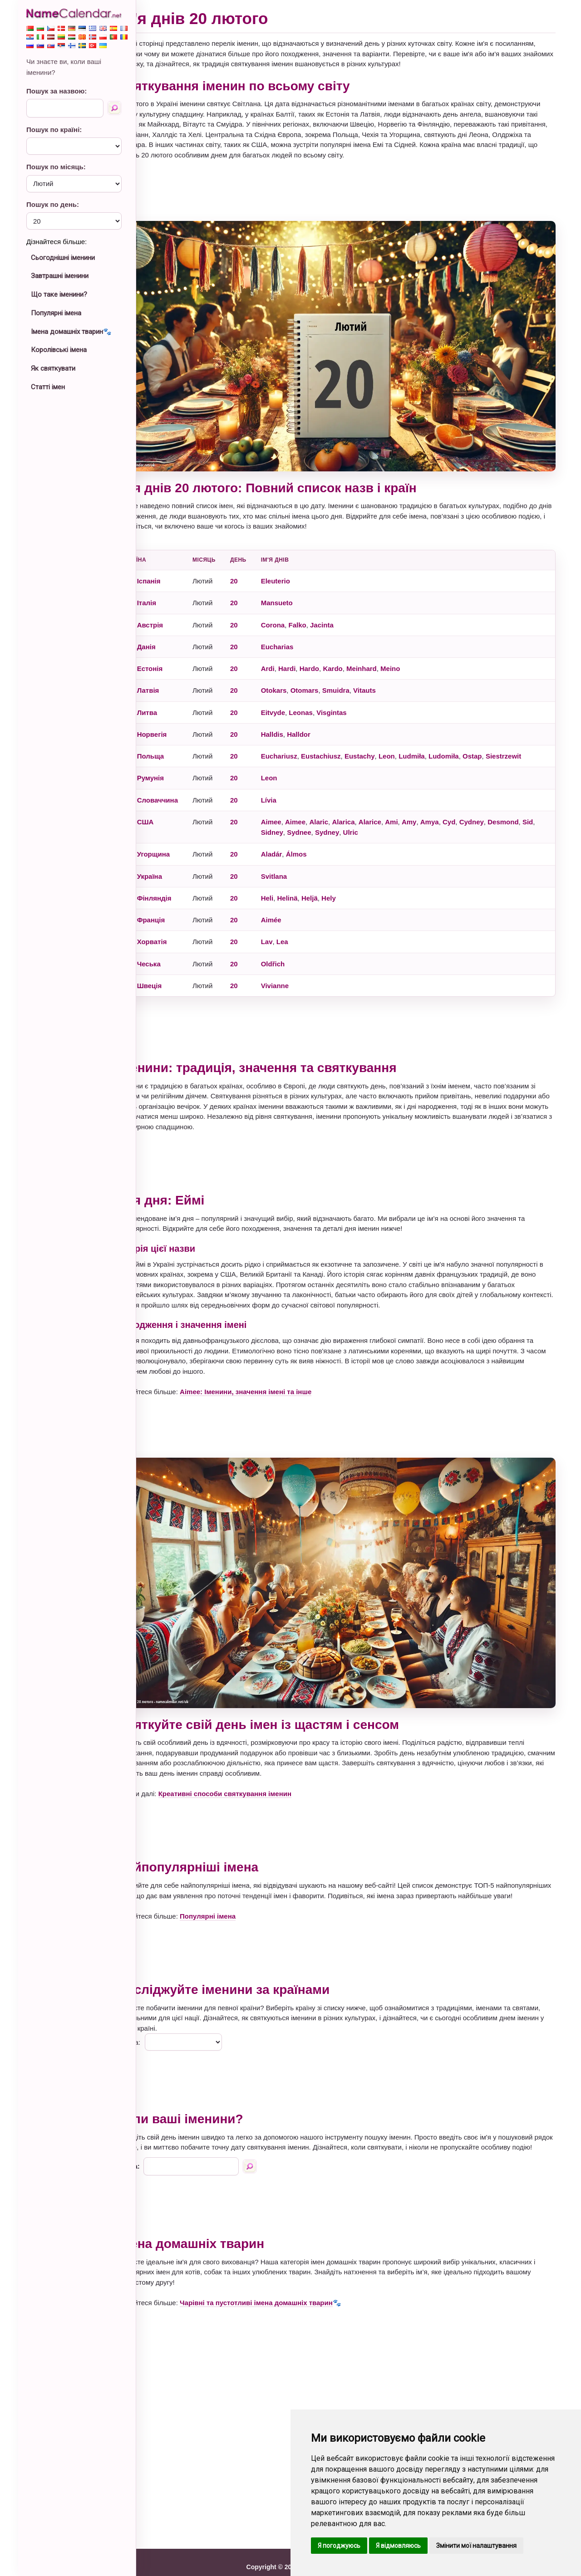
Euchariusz (305, 741)
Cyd (474, 807)
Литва (173, 697)
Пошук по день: (52, 204)
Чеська (175, 949)
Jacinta (347, 610)
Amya (455, 807)
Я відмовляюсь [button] (398, 2545)
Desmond (529, 807)
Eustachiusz (347, 741)
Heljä (335, 883)
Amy (435, 807)
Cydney (497, 807)
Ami (417, 807)
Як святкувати (53, 368)
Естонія (176, 653)
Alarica (369, 807)
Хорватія (178, 927)
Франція (177, 905)
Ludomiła (469, 741)
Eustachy (385, 741)
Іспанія (175, 566)
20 (260, 566)
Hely (354, 883)
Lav (293, 927)
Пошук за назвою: (56, 91)
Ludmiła (438, 741)
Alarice (395, 807)
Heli (293, 883)
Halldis (298, 719)
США (171, 807)
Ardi (293, 653)
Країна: (154, 2023)
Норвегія (178, 719)
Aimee (297, 807)
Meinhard (387, 653)
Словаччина (183, 785)
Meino (416, 653)
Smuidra (361, 676)
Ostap (498, 741)
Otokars (300, 676)
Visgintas (358, 697)
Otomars (330, 676)
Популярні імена (56, 313)
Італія (172, 588)
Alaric (345, 807)
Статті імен (48, 387)
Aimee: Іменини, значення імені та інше (271, 1377)
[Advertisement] (349, 190)
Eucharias (303, 632)
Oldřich (299, 949)
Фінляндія (180, 883)
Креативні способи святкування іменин (250, 1764)
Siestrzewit (529, 741)
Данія (172, 632)
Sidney (312, 817)
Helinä (313, 883)
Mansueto (303, 588)
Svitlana (300, 861)
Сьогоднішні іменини (63, 258)
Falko (323, 610)
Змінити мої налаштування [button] (476, 2545)
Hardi (312, 653)
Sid (292, 817)
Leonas (327, 697)
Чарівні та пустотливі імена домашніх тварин (282, 2293)
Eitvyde (299, 697)
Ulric (391, 817)
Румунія (176, 763)
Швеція (175, 971)
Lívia (294, 785)
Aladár (297, 839)
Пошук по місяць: (56, 167)
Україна (175, 861)
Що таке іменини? (59, 294)
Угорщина (179, 839)
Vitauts (390, 676)
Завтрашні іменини (60, 276)
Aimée (297, 905)
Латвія (174, 676)
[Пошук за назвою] (114, 108)
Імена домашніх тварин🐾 (71, 332)
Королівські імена (59, 350)
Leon (412, 741)
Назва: (154, 2156)
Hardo (335, 653)
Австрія (176, 610)
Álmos (322, 839)
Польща (176, 741)
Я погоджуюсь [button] (339, 2545)
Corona (299, 610)
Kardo (359, 653)
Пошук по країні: (54, 129)
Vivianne (301, 971)
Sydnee (339, 817)
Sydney (367, 817)
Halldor (325, 719)
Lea (308, 927)
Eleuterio (301, 566)
